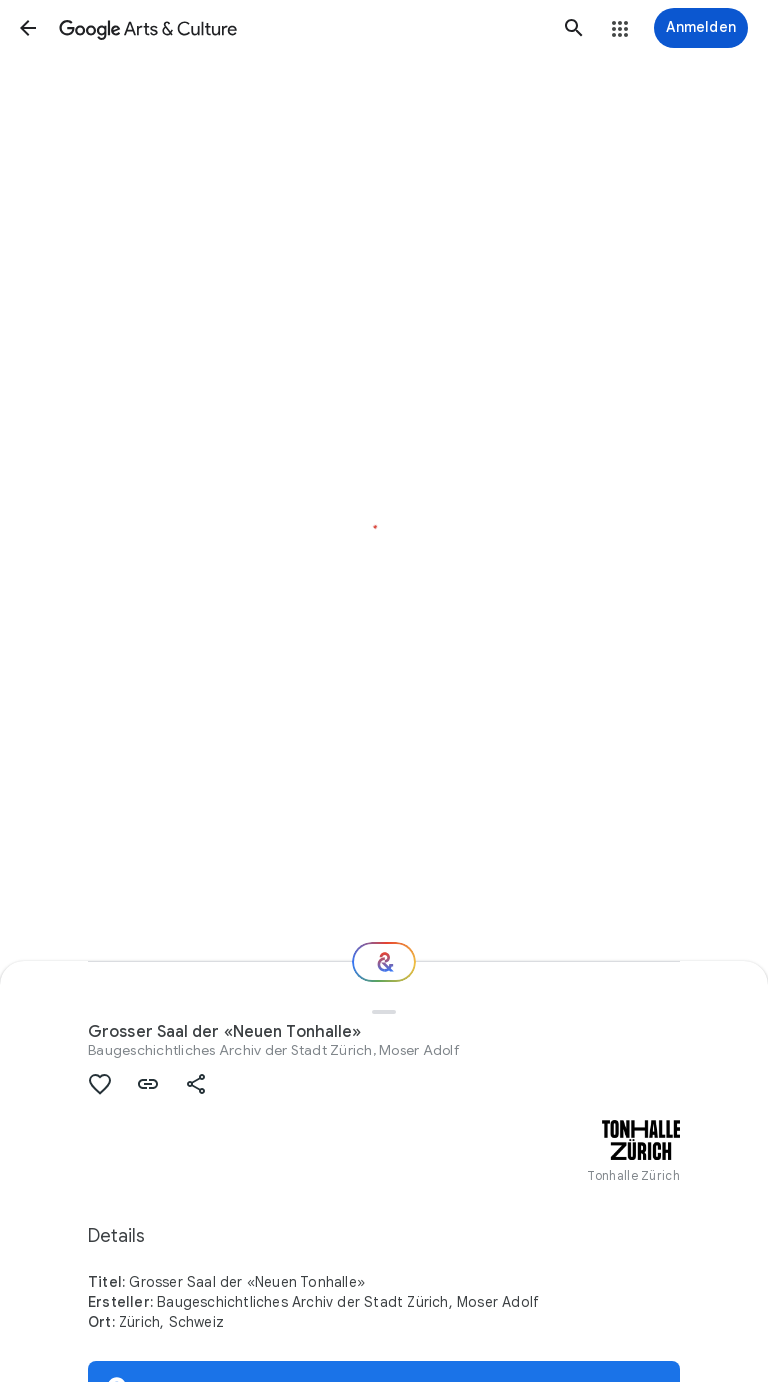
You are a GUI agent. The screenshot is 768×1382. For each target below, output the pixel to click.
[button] (28, 28)
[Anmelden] (701, 28)
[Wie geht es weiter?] (384, 962)
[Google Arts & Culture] (301, 28)
